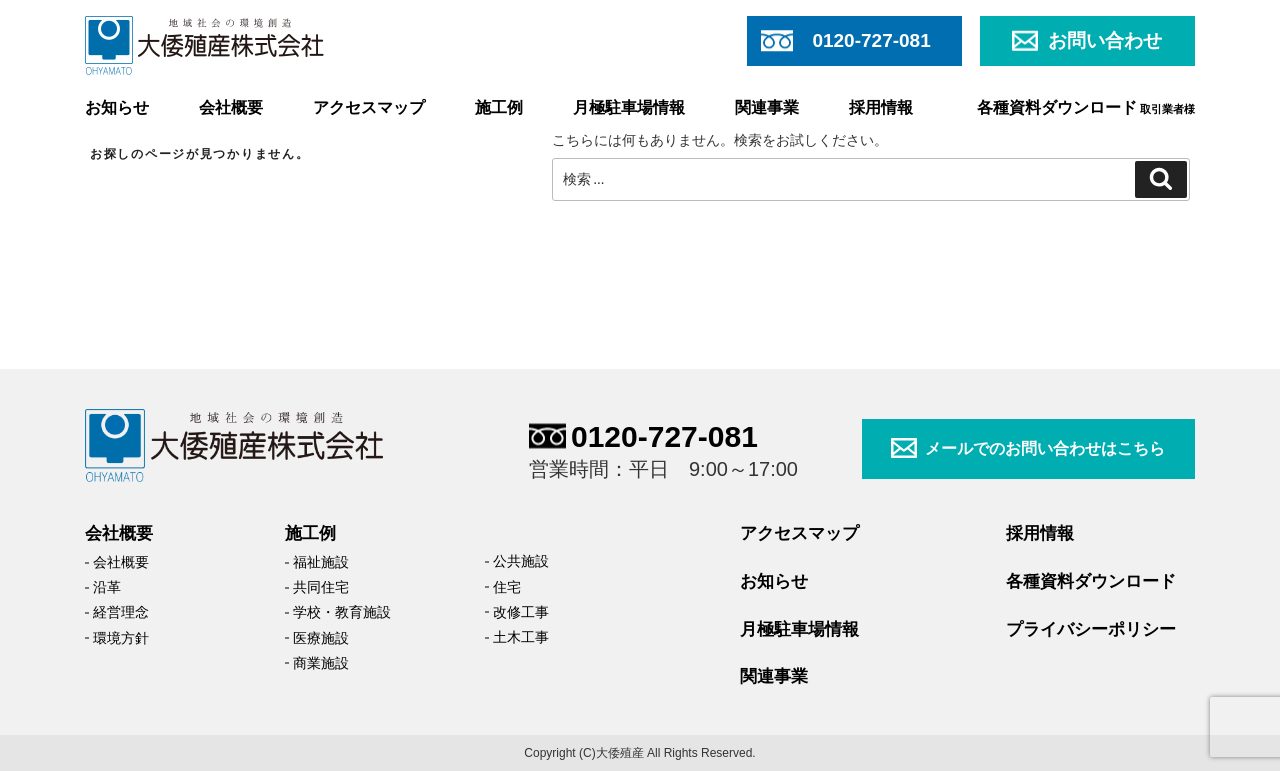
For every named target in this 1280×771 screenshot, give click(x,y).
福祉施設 (321, 562)
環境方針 (121, 638)
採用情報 (881, 107)
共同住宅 (321, 587)
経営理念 (121, 612)
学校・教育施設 (342, 612)
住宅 (507, 587)
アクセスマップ (369, 107)
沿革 (107, 587)
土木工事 (521, 637)
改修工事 (521, 612)
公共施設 (521, 561)
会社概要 (231, 107)
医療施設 (321, 638)
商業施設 (321, 663)
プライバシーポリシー (1091, 629)
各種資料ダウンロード (1086, 107)
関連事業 (767, 107)
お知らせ (117, 107)
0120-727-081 (664, 436)
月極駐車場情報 (629, 107)
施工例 (499, 107)
